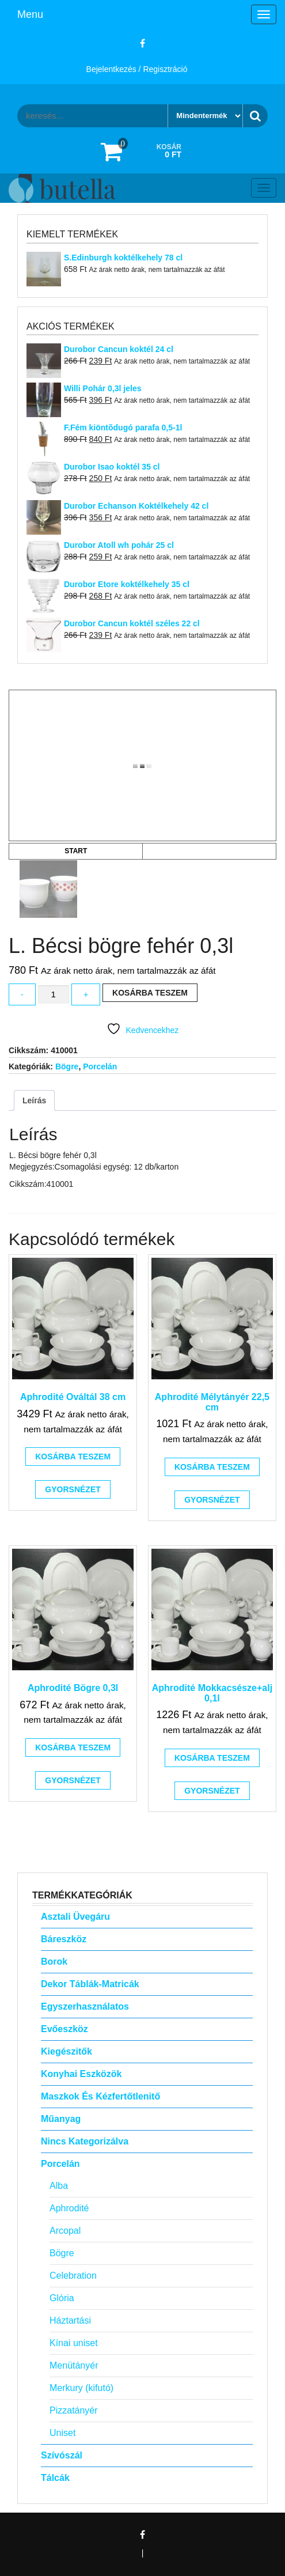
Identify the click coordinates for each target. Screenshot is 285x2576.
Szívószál (61, 2455)
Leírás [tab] (34, 1100)
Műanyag (61, 2119)
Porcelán (100, 1066)
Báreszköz (63, 1939)
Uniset (62, 2433)
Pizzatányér (74, 2410)
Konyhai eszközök (81, 2074)
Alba (59, 2186)
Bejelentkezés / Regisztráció (137, 69)
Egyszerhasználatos (85, 2006)
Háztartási (70, 2320)
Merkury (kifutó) (81, 2388)
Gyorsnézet (72, 1489)
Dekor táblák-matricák (90, 1984)
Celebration (73, 2275)
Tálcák (55, 2478)
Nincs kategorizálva (84, 2141)
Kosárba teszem (150, 992)
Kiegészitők (66, 2051)
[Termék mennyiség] (53, 994)
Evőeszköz (64, 2029)
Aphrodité (69, 2208)
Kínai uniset (74, 2343)
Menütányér (74, 2365)
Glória (62, 2298)
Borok (54, 1961)
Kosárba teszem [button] (73, 1456)
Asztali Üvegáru (75, 1916)
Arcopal (65, 2230)
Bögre (66, 1066)
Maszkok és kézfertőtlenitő (100, 2096)
